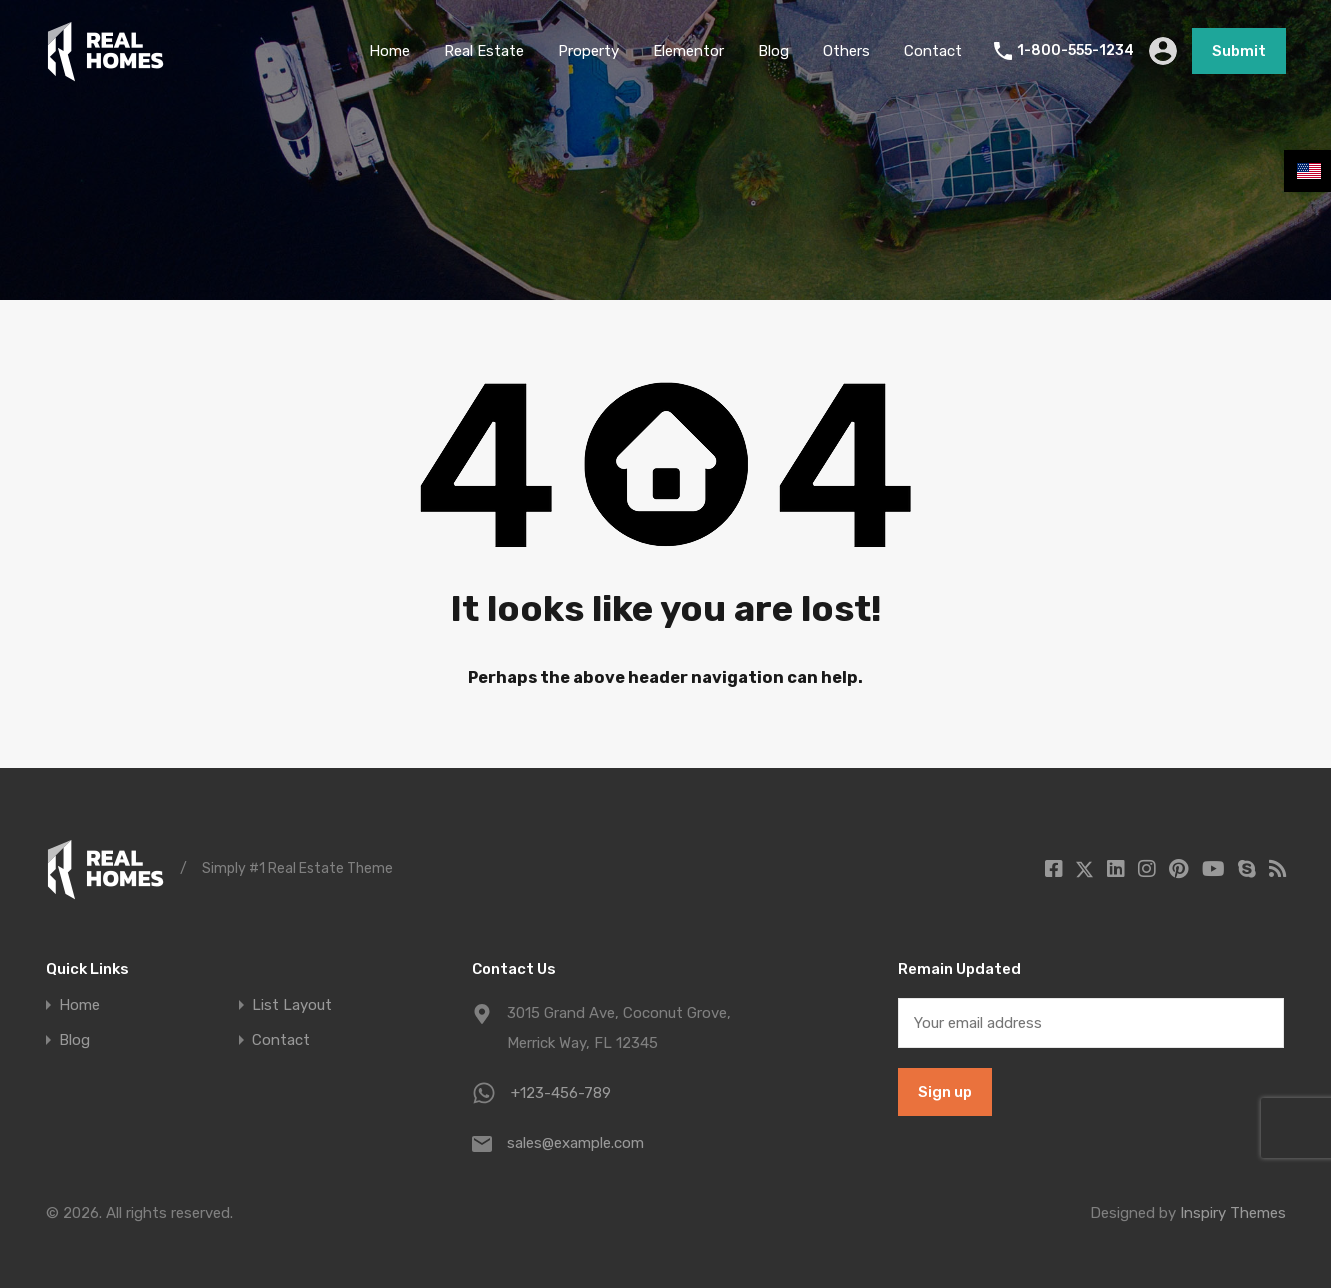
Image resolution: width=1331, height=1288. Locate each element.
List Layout (292, 1005)
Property (588, 51)
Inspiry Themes (1233, 1213)
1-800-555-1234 (1075, 51)
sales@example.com (575, 1143)
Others (846, 51)
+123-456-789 (561, 1093)
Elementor (688, 51)
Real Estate (484, 51)
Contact (933, 51)
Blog (773, 51)
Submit (1239, 51)
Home (389, 51)
